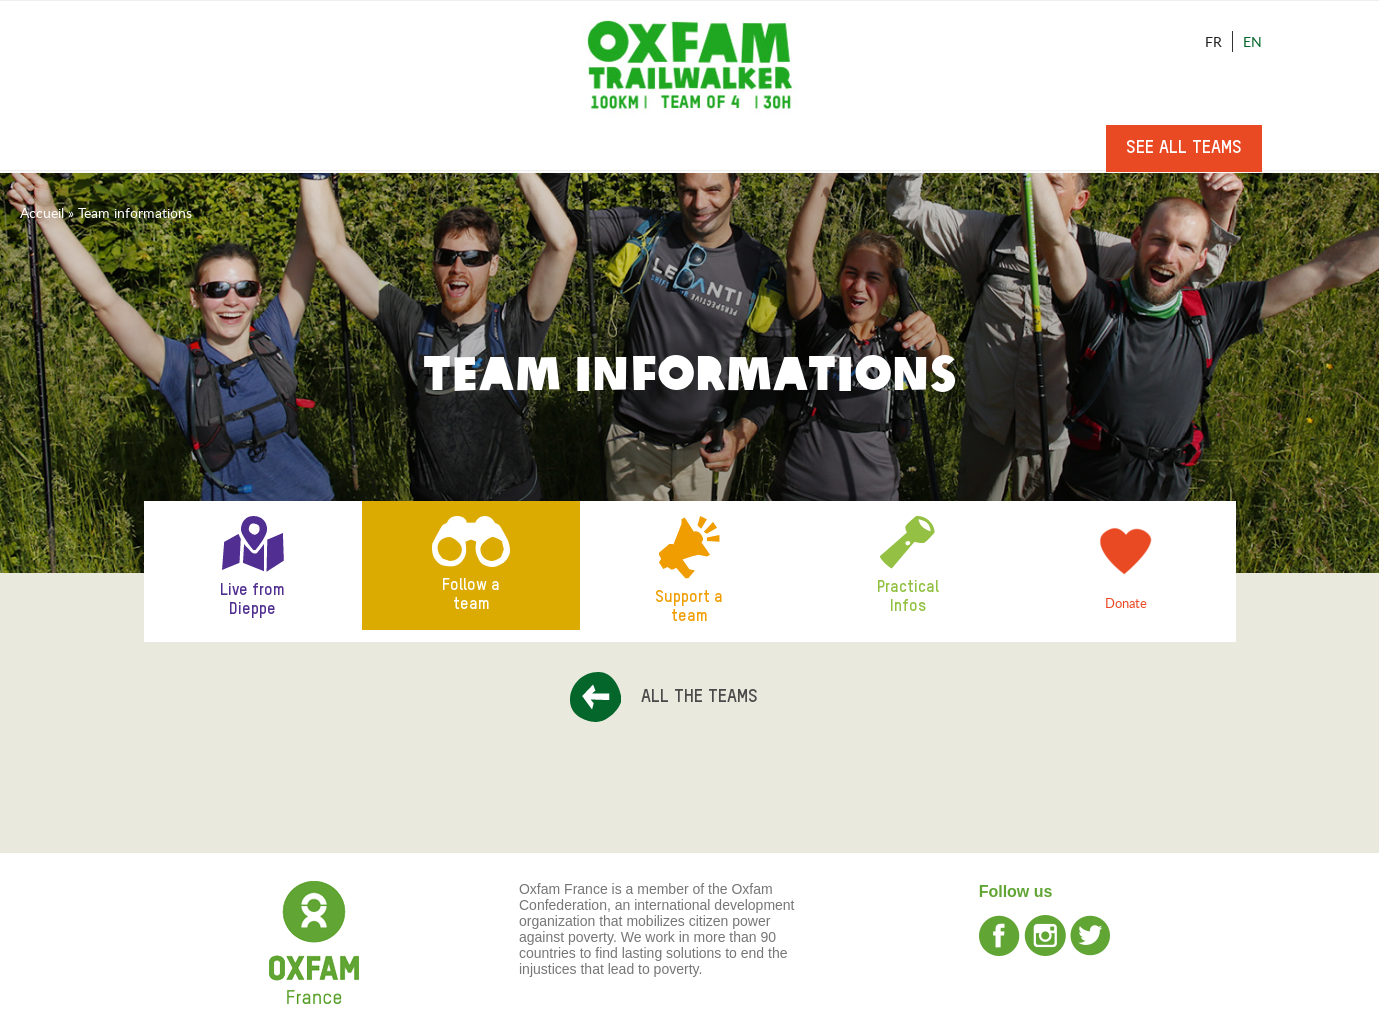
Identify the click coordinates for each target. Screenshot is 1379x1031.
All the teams (699, 697)
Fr (1213, 41)
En (1252, 41)
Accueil (42, 212)
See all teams (1184, 148)
